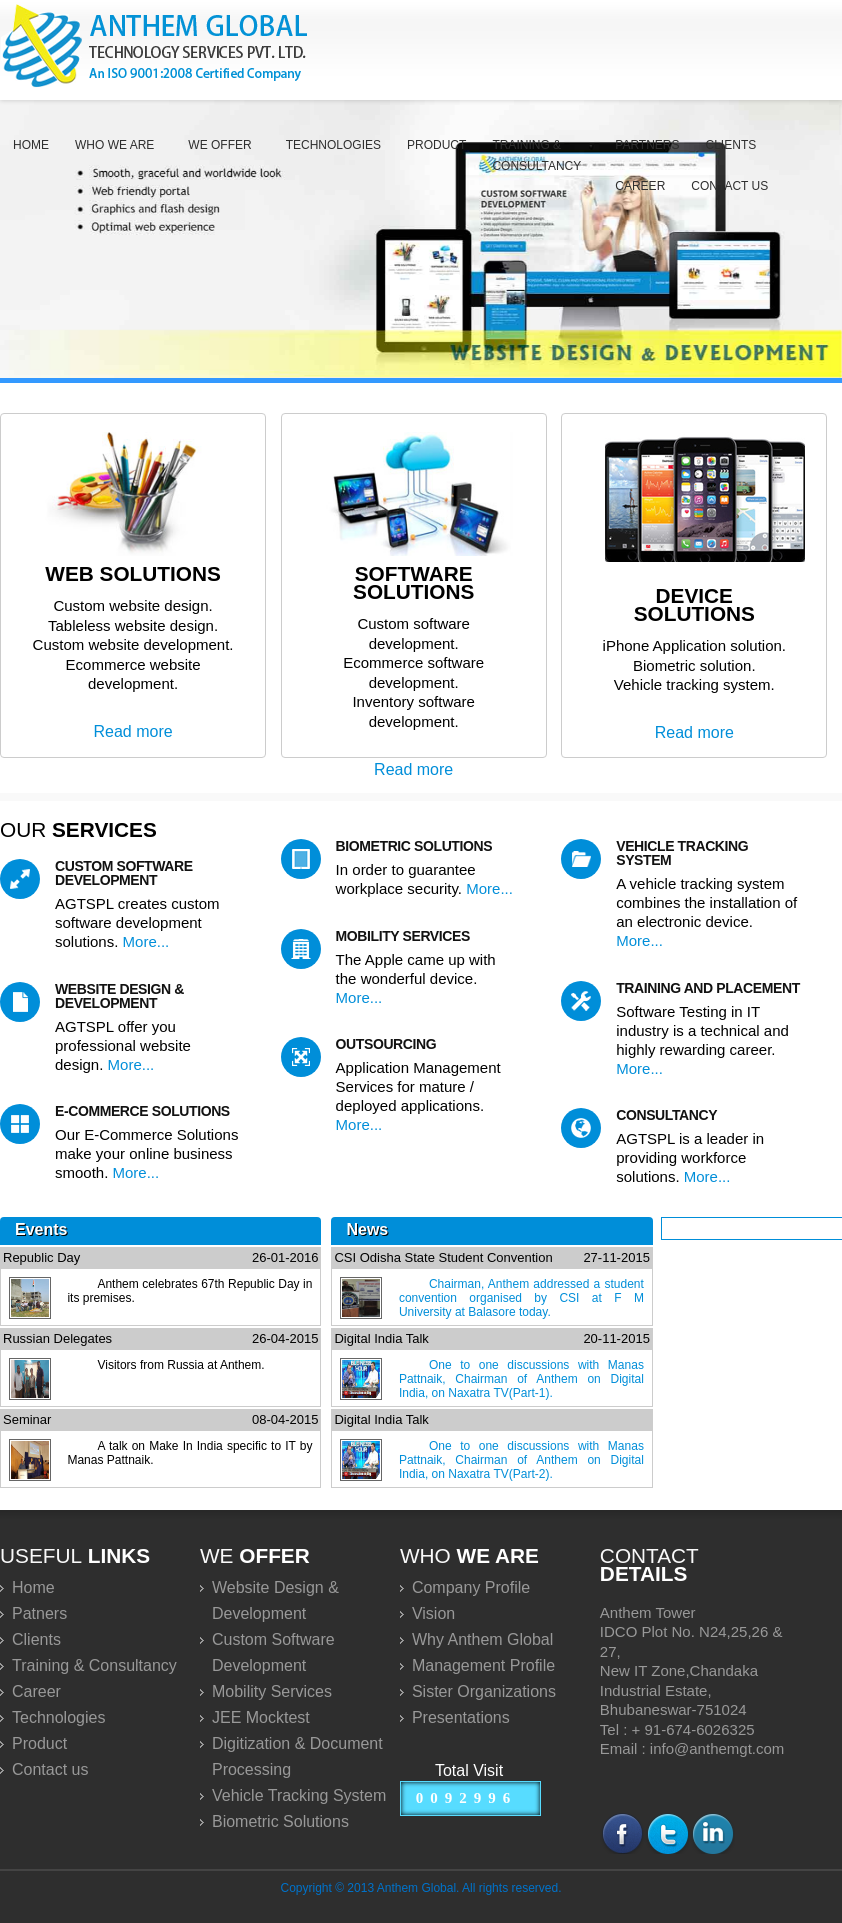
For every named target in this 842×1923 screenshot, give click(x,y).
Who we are (114, 145)
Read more (132, 731)
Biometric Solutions (280, 1821)
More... (146, 941)
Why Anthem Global (482, 1639)
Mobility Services (272, 1691)
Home (31, 145)
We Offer (219, 145)
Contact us (729, 186)
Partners (647, 145)
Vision (433, 1613)
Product (436, 145)
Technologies (333, 145)
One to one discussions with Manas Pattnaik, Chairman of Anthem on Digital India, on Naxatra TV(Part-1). (521, 1379)
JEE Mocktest (261, 1717)
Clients (731, 145)
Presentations (461, 1717)
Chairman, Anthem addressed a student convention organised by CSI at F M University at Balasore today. (521, 1298)
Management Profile (483, 1665)
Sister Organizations (484, 1691)
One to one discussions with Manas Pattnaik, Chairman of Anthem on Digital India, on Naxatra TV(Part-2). (521, 1460)
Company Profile (471, 1587)
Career (640, 186)
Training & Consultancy (536, 155)
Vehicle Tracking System (299, 1795)
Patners (39, 1613)
